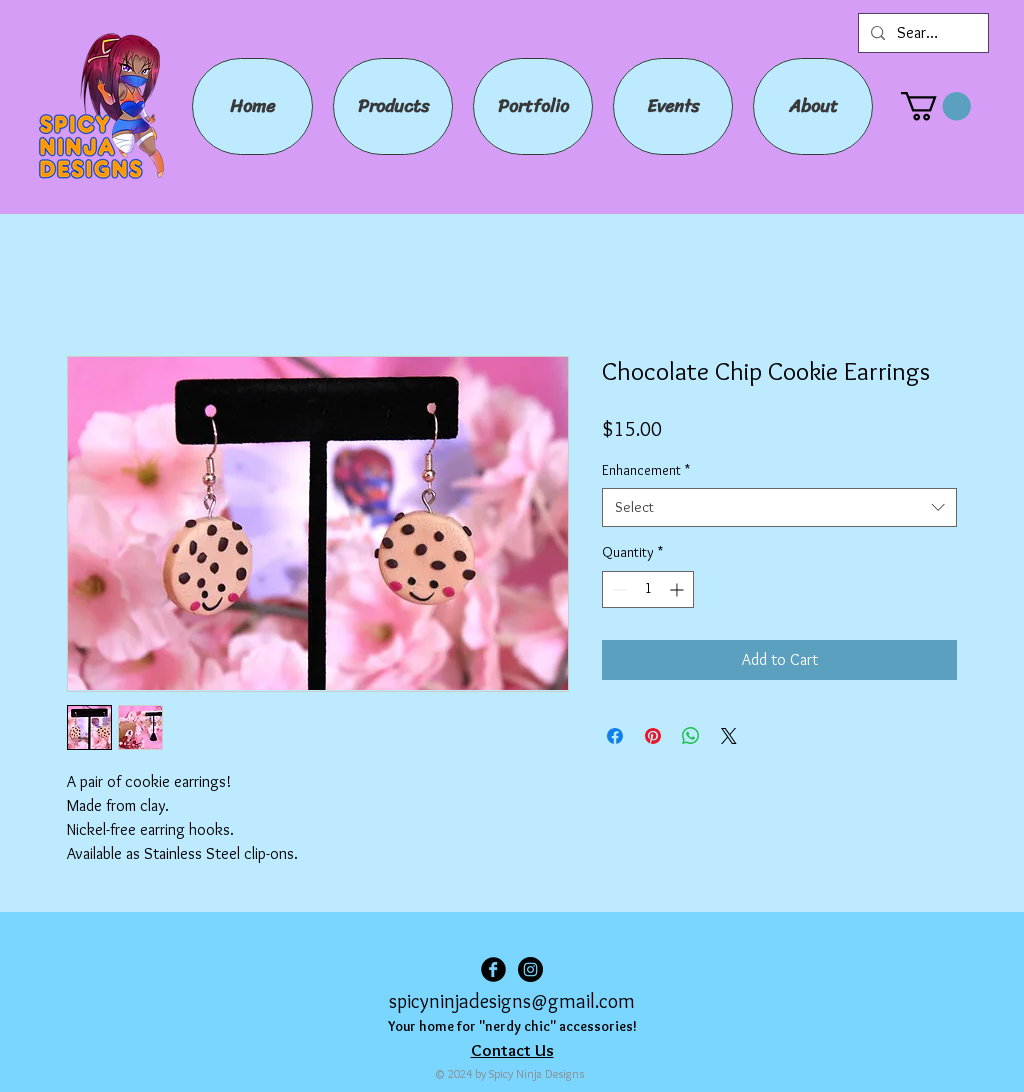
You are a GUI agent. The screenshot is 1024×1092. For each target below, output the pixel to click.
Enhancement (646, 470)
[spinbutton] (648, 589)
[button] (936, 106)
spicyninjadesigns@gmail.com (512, 1001)
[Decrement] (617, 589)
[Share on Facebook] (615, 736)
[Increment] (678, 589)
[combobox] (779, 507)
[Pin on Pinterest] (653, 736)
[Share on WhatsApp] (691, 736)
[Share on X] (729, 736)
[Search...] (921, 33)
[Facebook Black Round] (493, 969)
